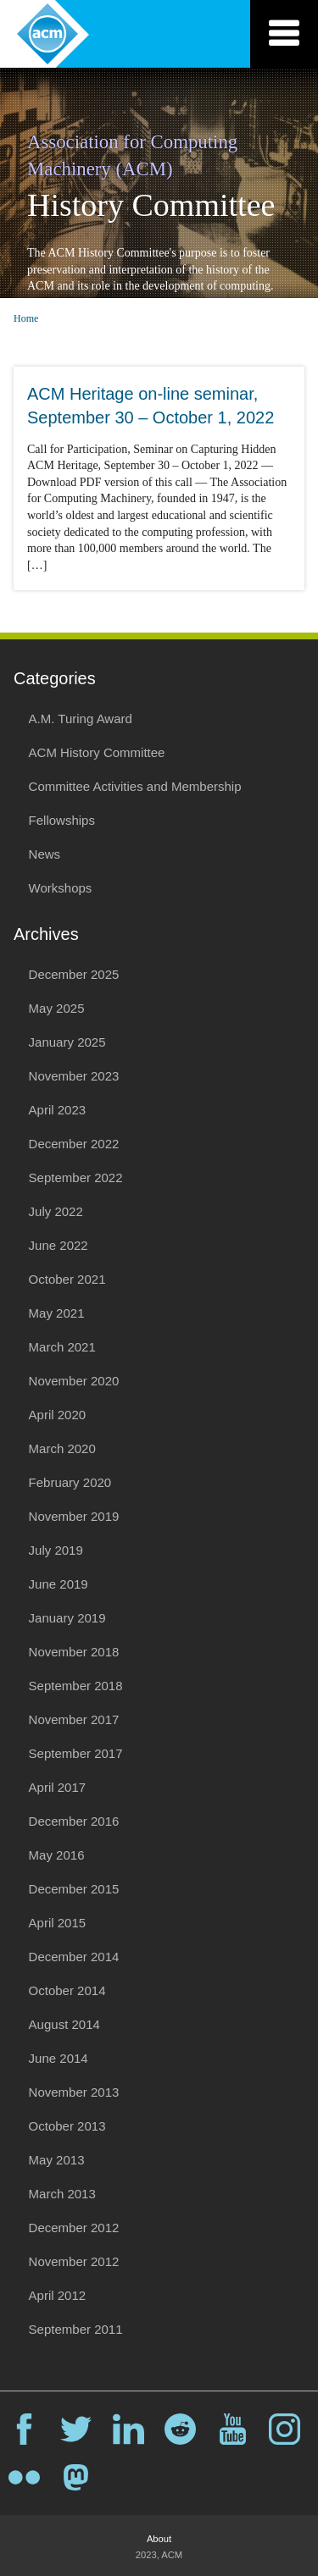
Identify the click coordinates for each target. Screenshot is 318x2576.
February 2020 (70, 1482)
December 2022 (74, 1143)
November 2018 (74, 1652)
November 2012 (74, 2261)
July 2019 (56, 1550)
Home (26, 318)
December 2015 (74, 1889)
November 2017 (74, 1719)
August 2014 (64, 2024)
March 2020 (62, 1448)
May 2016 (57, 1855)
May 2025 (57, 1008)
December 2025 (74, 974)
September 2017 (76, 1753)
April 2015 (57, 1922)
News (45, 854)
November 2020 (74, 1381)
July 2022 (56, 1211)
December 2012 (74, 2227)
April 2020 (57, 1414)
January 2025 (67, 1042)
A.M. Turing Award (80, 718)
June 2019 (58, 1584)
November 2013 (74, 2092)
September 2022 (76, 1177)
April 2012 (57, 2295)
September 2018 (76, 1685)
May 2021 (57, 1313)
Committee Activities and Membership (135, 786)
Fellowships (62, 820)
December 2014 (74, 1956)
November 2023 (74, 1076)
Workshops (60, 888)
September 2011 (76, 2329)
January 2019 (67, 1618)
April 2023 (57, 1110)
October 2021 (67, 1279)
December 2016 (74, 1821)
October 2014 (67, 1990)
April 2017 (57, 1787)
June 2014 (58, 2058)
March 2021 (62, 1347)
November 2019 (74, 1516)
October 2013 (67, 2126)
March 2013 (62, 2193)
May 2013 (57, 2160)
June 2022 (58, 1245)
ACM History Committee (97, 752)
